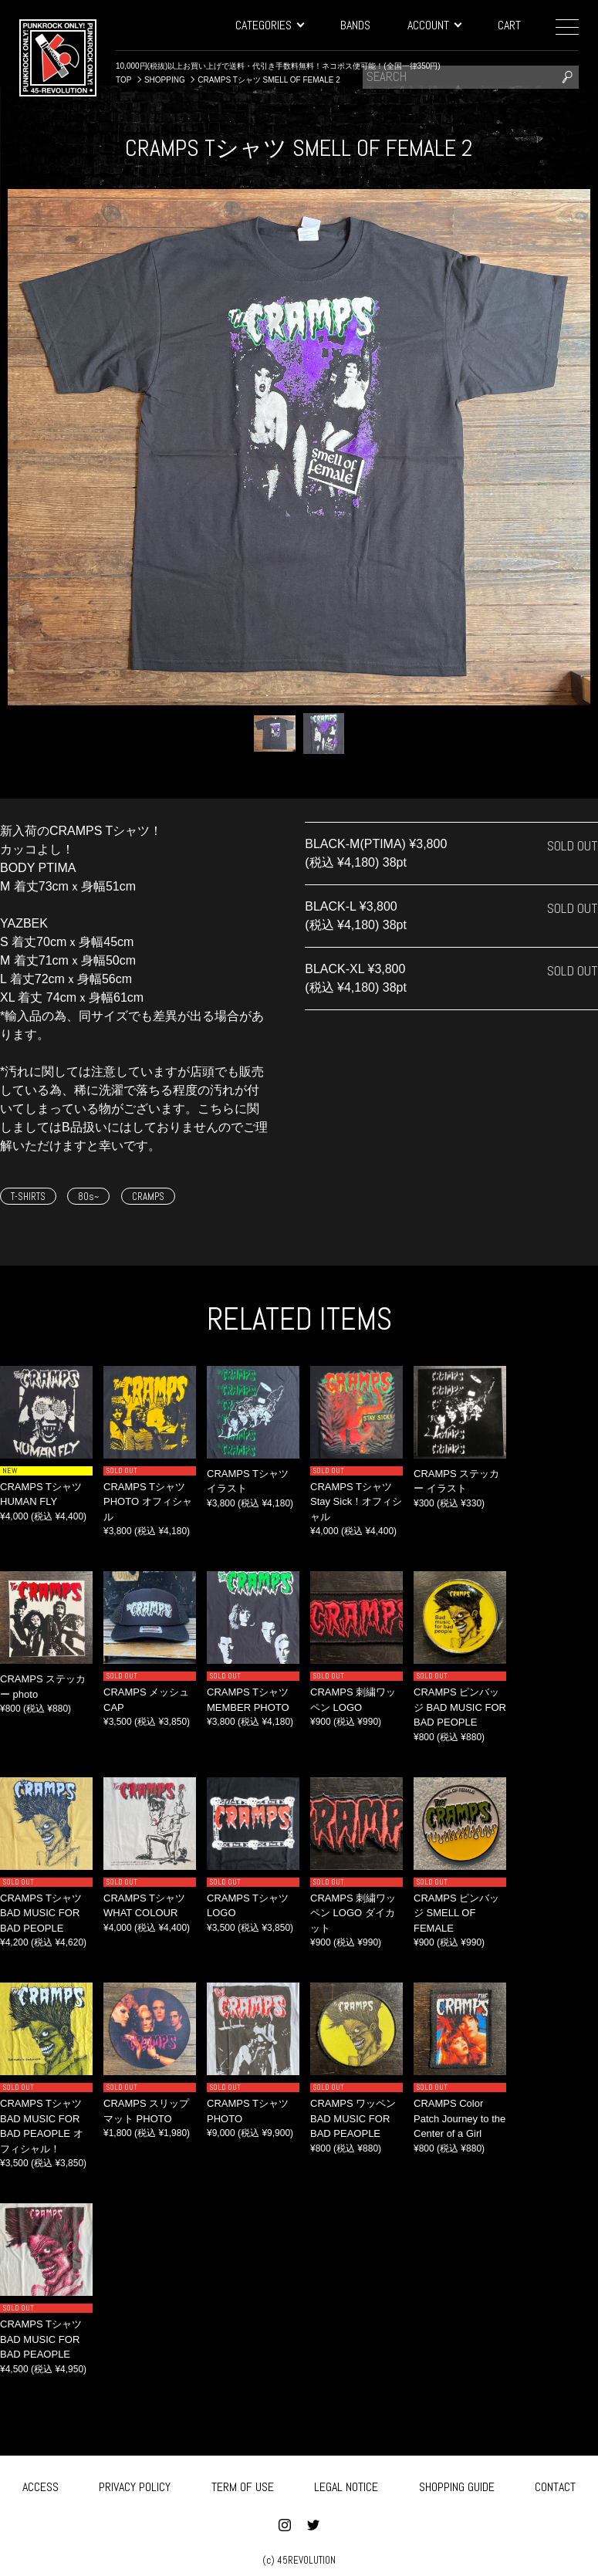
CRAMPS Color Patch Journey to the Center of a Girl (459, 2118)
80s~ (88, 1196)
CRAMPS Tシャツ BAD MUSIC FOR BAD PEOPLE (41, 1913)
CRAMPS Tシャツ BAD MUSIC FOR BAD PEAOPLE (41, 2339)
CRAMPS (148, 1196)
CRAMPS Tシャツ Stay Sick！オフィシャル (356, 1502)
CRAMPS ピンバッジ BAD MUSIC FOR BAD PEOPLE (460, 1707)
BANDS (355, 25)
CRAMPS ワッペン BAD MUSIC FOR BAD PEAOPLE (353, 2118)
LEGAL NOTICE (346, 2484)
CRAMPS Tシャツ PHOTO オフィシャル (147, 1502)
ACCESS (40, 2484)
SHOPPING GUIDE (457, 2484)
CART (509, 25)
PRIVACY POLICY (135, 2484)
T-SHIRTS (28, 1196)
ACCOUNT (434, 25)
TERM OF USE (242, 2484)
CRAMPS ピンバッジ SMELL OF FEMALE (456, 1913)
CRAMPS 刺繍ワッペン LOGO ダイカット (353, 1913)
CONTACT (555, 2484)
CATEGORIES (269, 25)
